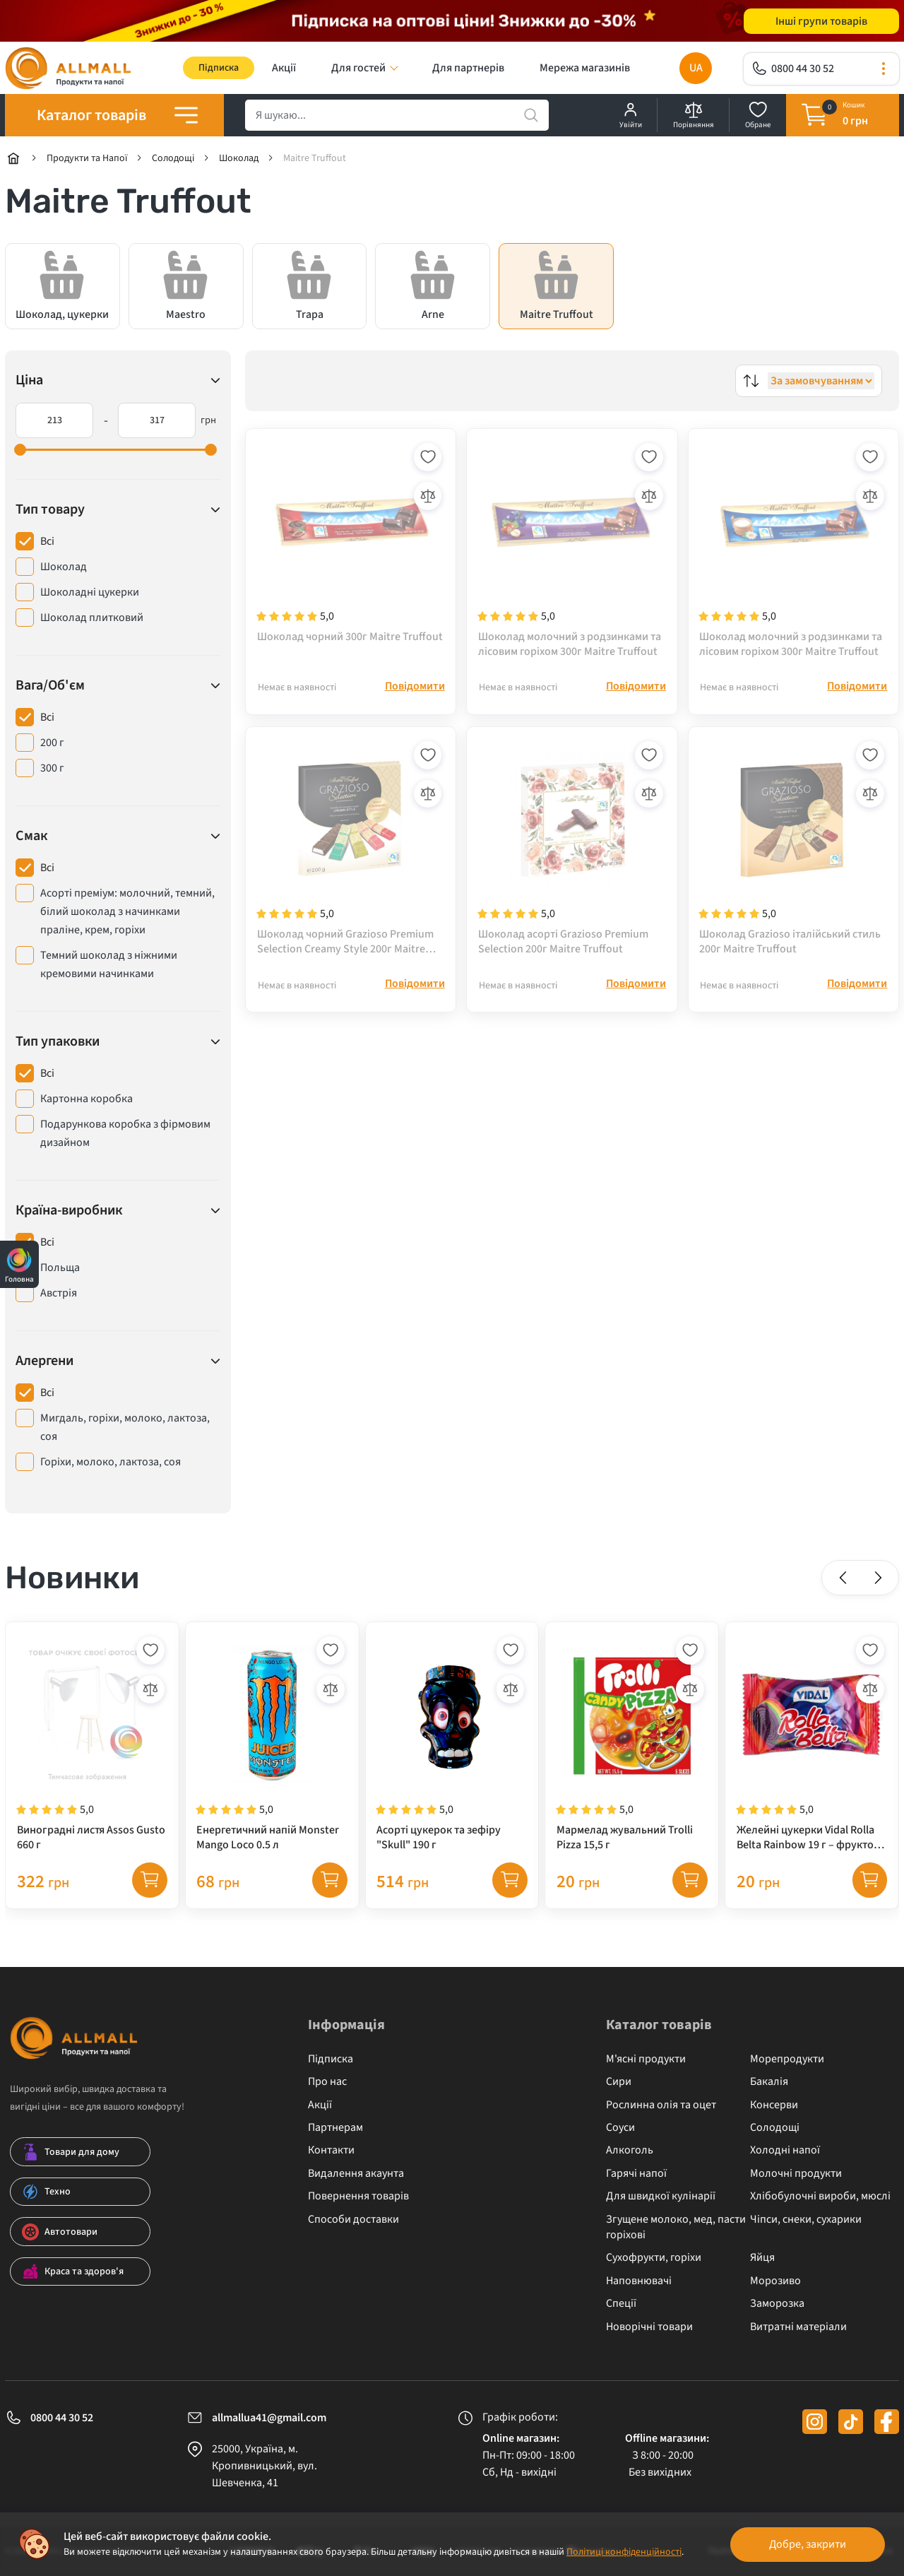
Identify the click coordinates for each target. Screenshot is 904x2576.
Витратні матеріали (798, 2326)
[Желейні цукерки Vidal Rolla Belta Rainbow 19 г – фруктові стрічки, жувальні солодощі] (812, 1743)
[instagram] (814, 2421)
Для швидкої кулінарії (660, 2196)
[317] (157, 421)
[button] (843, 1578)
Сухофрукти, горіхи (653, 2258)
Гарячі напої (636, 2173)
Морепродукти (787, 2059)
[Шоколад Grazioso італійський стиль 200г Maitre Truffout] (793, 849)
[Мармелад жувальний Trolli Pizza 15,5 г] (632, 1743)
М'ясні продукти (646, 2059)
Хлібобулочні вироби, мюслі (820, 2196)
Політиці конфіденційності (624, 2552)
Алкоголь (629, 2150)
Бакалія (769, 2082)
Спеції (621, 2304)
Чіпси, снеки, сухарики (806, 2219)
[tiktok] (850, 2421)
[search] (397, 115)
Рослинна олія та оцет (661, 2105)
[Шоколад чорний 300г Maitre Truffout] (350, 550)
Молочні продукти (796, 2173)
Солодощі (774, 2128)
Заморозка (777, 2304)
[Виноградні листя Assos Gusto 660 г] (92, 1743)
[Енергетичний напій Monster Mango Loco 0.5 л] (272, 1743)
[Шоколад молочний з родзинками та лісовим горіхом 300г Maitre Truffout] (571, 550)
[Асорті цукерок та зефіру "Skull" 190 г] (452, 1743)
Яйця (762, 2258)
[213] (54, 421)
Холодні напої (785, 2150)
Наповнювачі (639, 2280)
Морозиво (775, 2280)
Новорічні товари (649, 2326)
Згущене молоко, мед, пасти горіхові (676, 2227)
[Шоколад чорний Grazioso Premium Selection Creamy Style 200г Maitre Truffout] (350, 849)
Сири (618, 2082)
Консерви (774, 2105)
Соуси (620, 2128)
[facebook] (886, 2421)
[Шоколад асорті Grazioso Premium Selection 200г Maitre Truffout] (571, 849)
